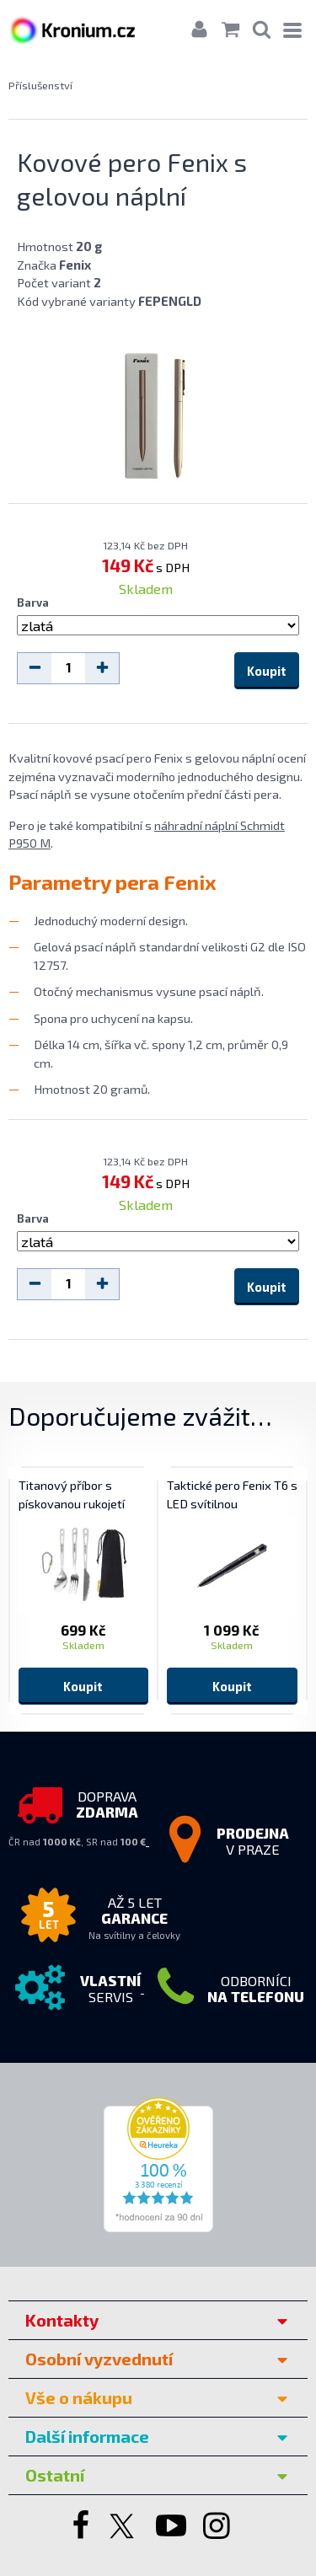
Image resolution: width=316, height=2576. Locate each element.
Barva (33, 602)
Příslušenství (40, 85)
